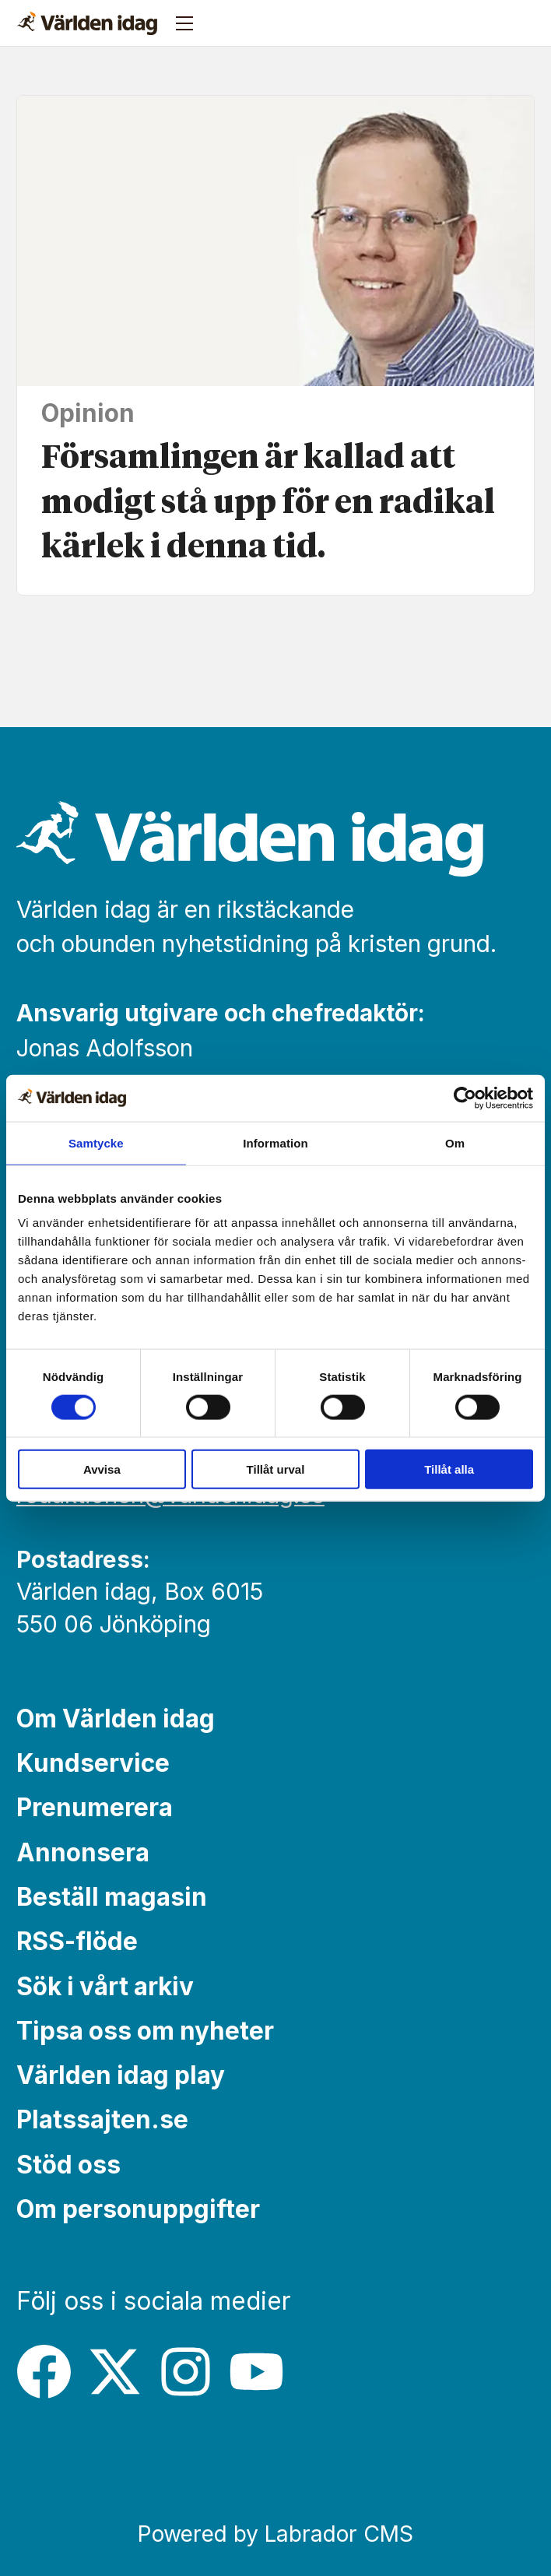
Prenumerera (94, 1807)
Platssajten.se (102, 2119)
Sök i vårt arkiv (105, 1986)
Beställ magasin (111, 1897)
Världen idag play (120, 2075)
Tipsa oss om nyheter (145, 2030)
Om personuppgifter (138, 2209)
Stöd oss (68, 2164)
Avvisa (102, 1469)
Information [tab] (275, 1142)
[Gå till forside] (87, 23)
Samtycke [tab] (96, 1142)
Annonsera (82, 1852)
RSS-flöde (77, 1941)
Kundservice (93, 1763)
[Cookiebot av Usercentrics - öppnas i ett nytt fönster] (465, 1097)
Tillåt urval (276, 1469)
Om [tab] (455, 1142)
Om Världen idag (115, 1718)
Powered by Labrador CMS (275, 2534)
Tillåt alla (449, 1469)
